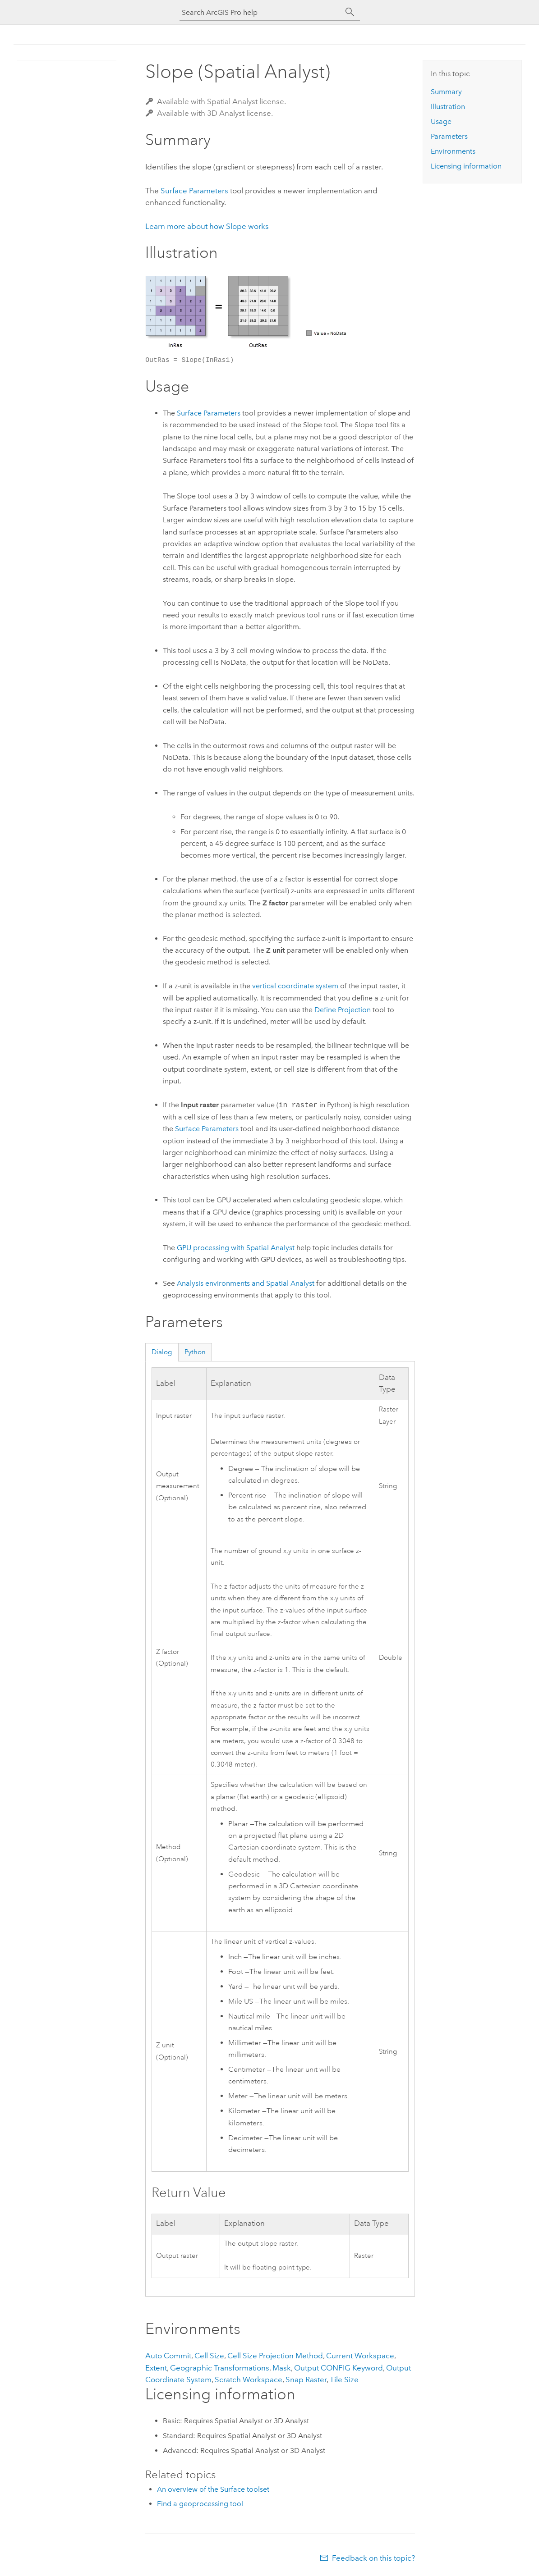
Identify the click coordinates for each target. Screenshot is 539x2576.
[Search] (350, 12)
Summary (446, 91)
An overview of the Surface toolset (213, 2489)
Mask (281, 2367)
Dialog (162, 1352)
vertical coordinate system (295, 986)
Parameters (449, 136)
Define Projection (342, 1009)
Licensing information (466, 166)
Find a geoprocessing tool (200, 2503)
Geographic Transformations (219, 2367)
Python (195, 1352)
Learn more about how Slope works (207, 226)
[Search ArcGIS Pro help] (261, 12)
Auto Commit (168, 2355)
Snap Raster (306, 2379)
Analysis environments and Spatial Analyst (245, 1283)
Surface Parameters (194, 190)
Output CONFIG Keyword (338, 2367)
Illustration (448, 106)
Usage (441, 121)
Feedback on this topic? (373, 2557)
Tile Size (344, 2379)
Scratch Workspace (248, 2379)
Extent (156, 2367)
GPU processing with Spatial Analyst (236, 1247)
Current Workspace (360, 2355)
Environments (453, 151)
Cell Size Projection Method (275, 2355)
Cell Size (209, 2355)
